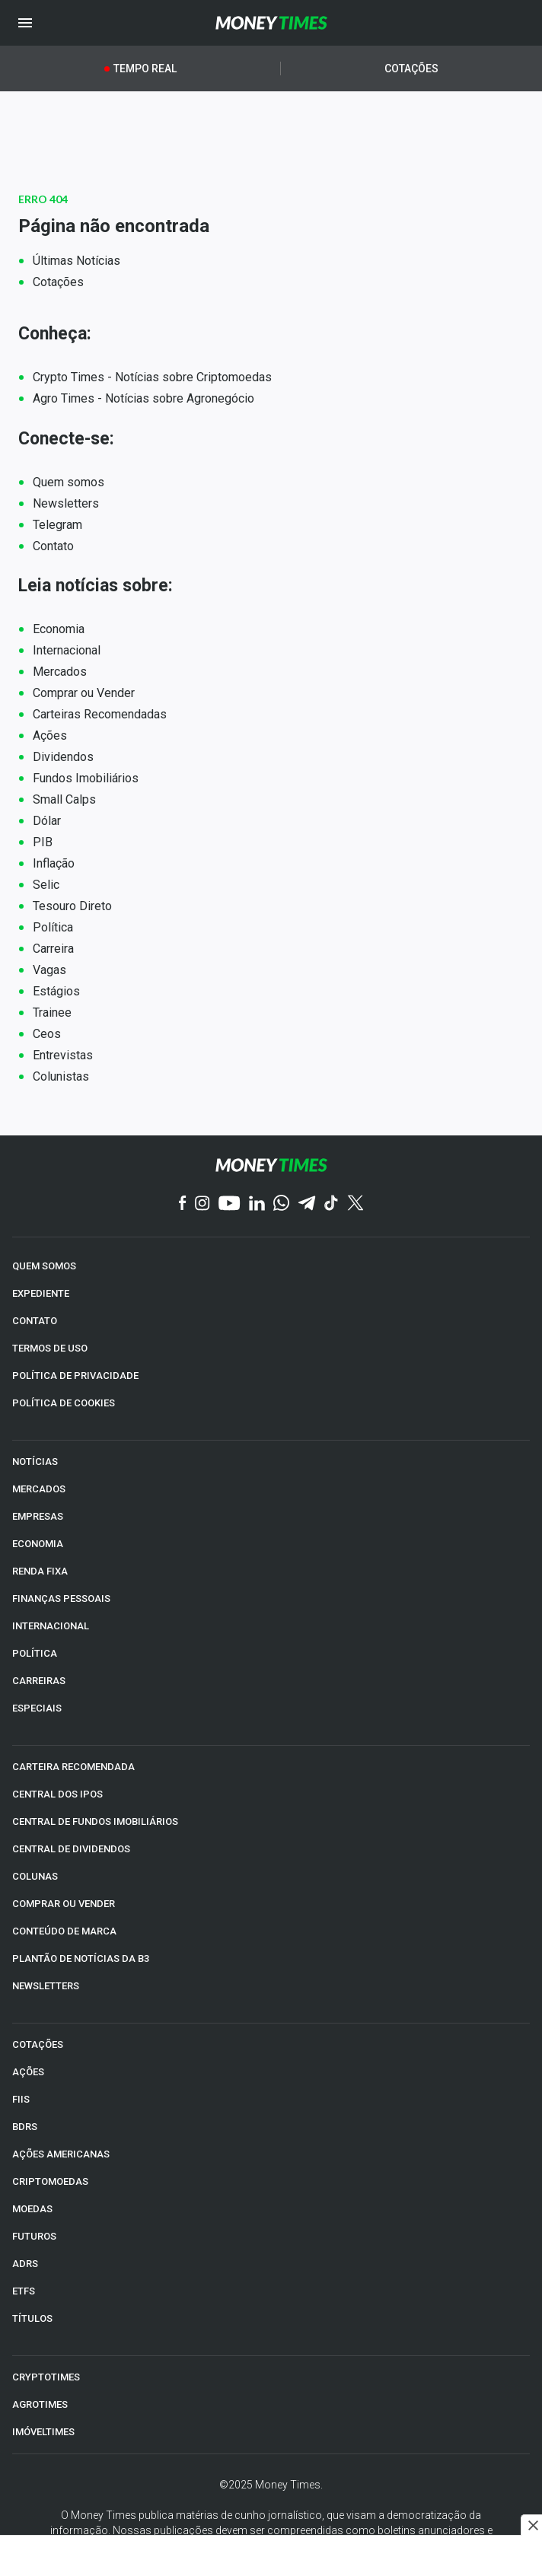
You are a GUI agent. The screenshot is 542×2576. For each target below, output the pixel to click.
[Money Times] (272, 23)
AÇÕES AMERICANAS (61, 2154)
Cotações (411, 68)
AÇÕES (28, 2072)
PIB (43, 842)
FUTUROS (34, 2236)
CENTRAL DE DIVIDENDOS (71, 1849)
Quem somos (68, 482)
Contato (53, 546)
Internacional (66, 650)
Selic (46, 884)
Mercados (60, 671)
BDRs (24, 2126)
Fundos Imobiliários (86, 778)
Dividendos (63, 757)
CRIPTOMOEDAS (50, 2181)
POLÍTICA (34, 1653)
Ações (50, 735)
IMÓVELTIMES (43, 2431)
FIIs (21, 2099)
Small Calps (64, 799)
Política (53, 927)
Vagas (49, 970)
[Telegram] (307, 1204)
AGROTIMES (40, 2404)
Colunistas (61, 1076)
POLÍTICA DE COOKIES (63, 1403)
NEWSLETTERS (45, 1986)
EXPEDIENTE (40, 1293)
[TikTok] (331, 1204)
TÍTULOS (32, 2318)
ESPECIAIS (37, 1708)
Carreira (53, 948)
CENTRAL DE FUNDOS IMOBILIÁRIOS (95, 1821)
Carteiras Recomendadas (100, 714)
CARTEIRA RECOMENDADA (73, 1766)
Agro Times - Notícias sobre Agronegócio (143, 398)
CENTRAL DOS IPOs (57, 1794)
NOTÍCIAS (35, 1461)
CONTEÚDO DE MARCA (64, 1931)
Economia (58, 629)
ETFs (23, 2291)
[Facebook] (183, 1204)
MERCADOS (38, 1489)
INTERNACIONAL (50, 1626)
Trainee (52, 1012)
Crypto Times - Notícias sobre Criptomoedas (152, 377)
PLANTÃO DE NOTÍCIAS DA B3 (80, 1958)
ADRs (25, 2263)
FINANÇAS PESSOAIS (61, 1598)
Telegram (57, 524)
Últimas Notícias (76, 260)
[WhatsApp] (281, 1204)
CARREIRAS (38, 1680)
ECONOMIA (37, 1543)
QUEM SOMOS (44, 1266)
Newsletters (66, 503)
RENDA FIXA (40, 1571)
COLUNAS (35, 1876)
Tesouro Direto (72, 906)
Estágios (56, 991)
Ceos (47, 1034)
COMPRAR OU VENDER (63, 1903)
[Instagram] (202, 1204)
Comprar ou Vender (84, 693)
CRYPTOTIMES (46, 2377)
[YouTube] (229, 1204)
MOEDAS (32, 2209)
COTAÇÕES (37, 2044)
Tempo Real (145, 68)
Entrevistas (63, 1055)
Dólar (47, 821)
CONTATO (34, 1320)
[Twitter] (355, 1204)
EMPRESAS (37, 1516)
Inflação (54, 863)
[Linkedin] (257, 1204)
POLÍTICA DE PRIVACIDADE (75, 1375)
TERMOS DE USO (50, 1348)
